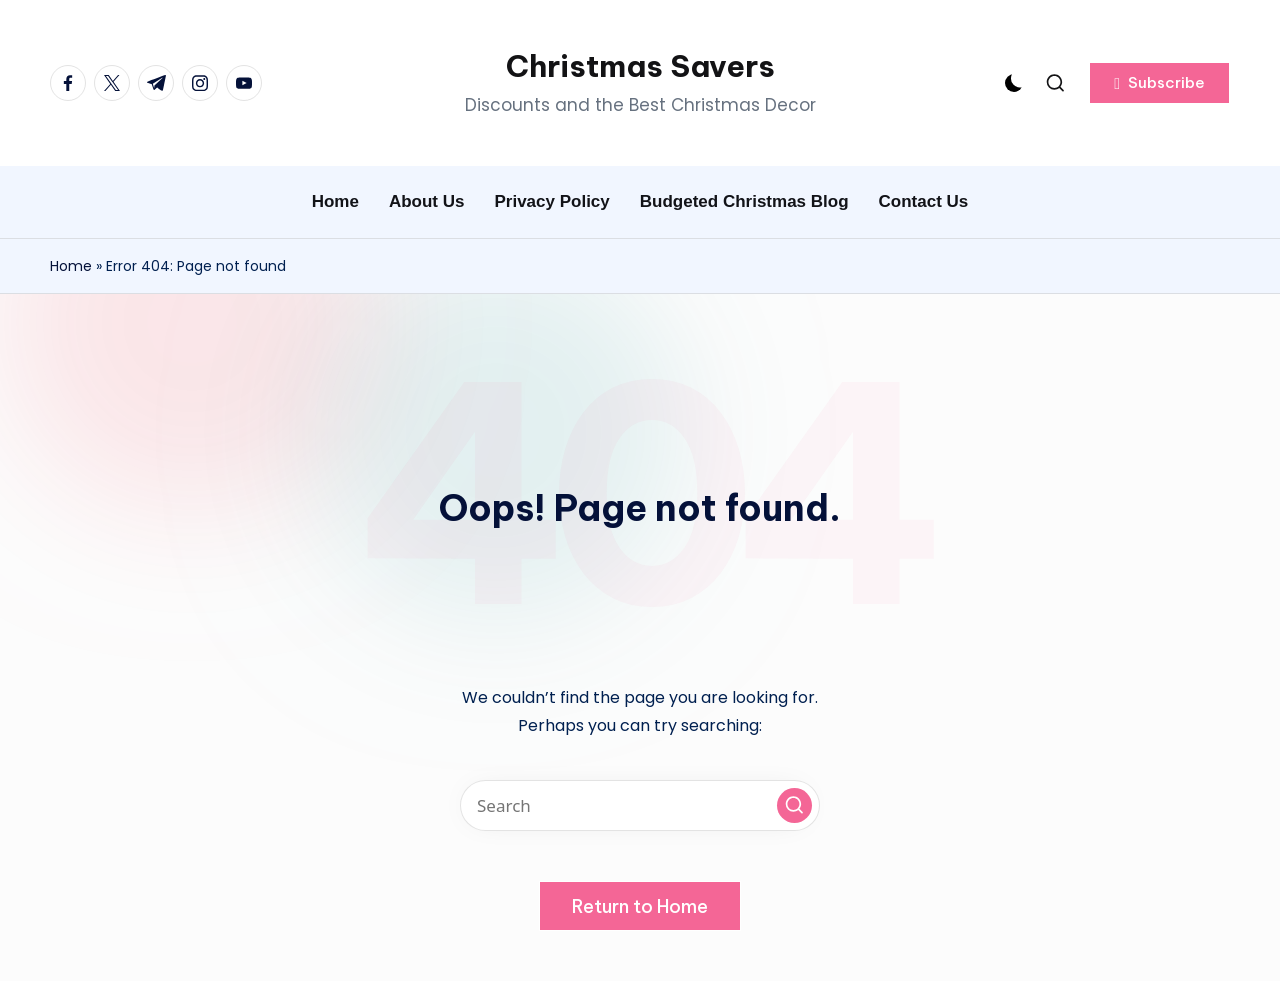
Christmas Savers (640, 66)
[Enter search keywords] (640, 805)
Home (71, 266)
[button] (1159, 83)
